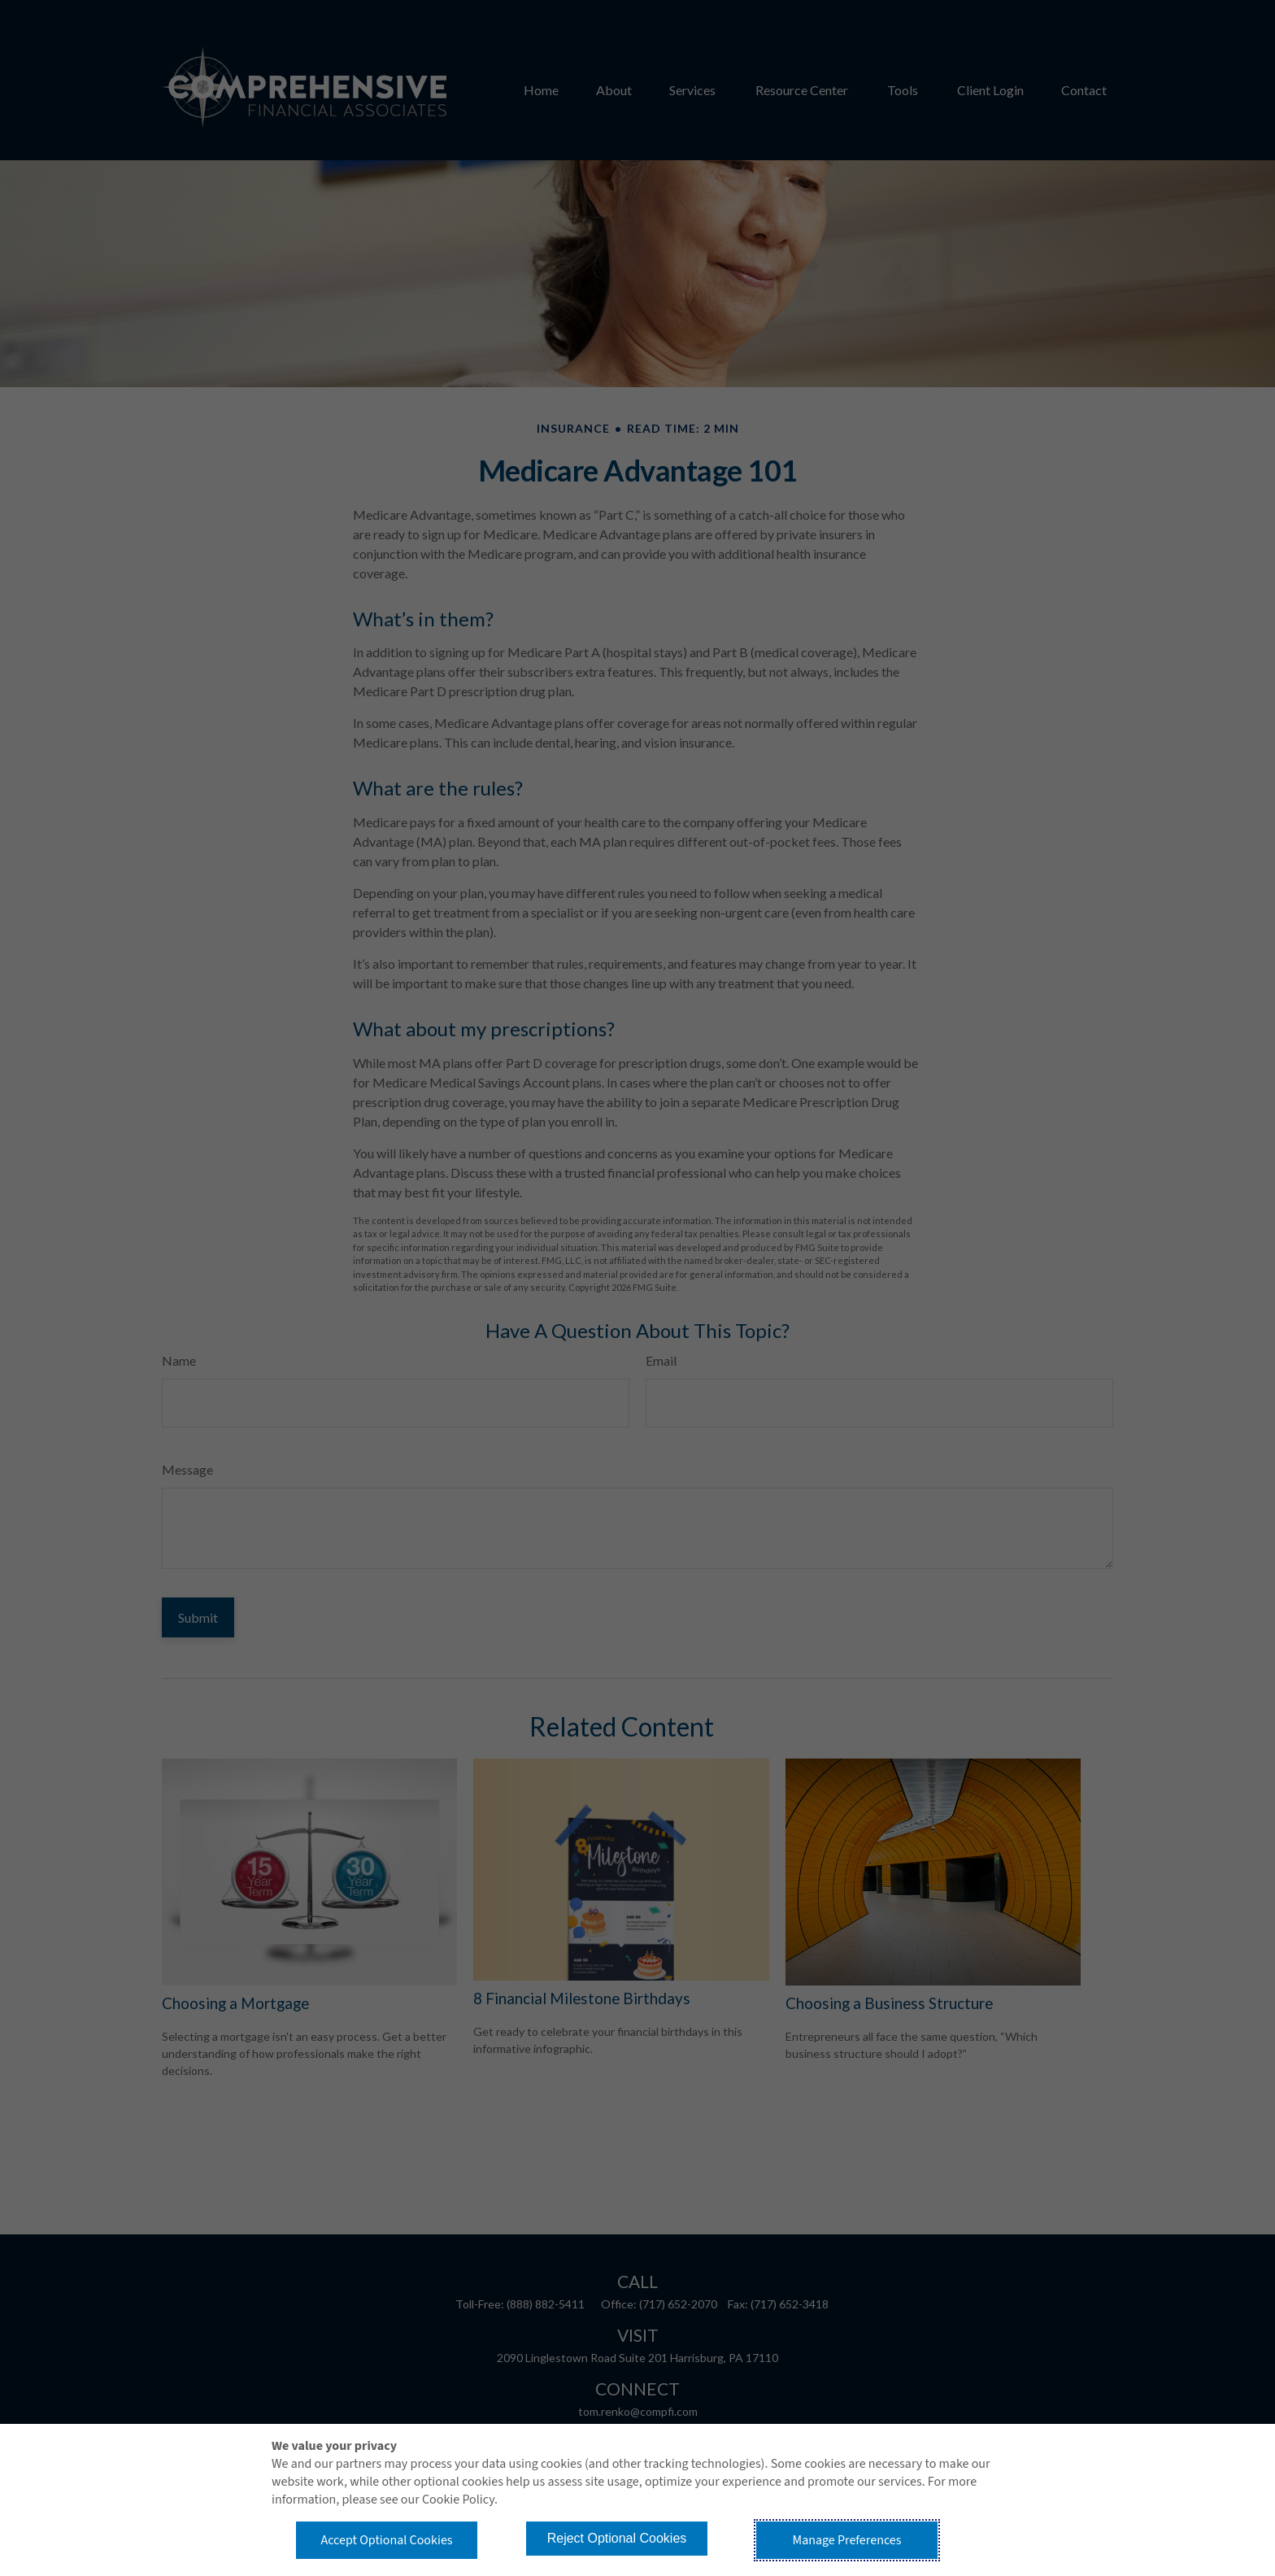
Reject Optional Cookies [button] (617, 2538)
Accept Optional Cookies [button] (386, 2540)
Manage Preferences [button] (847, 2540)
